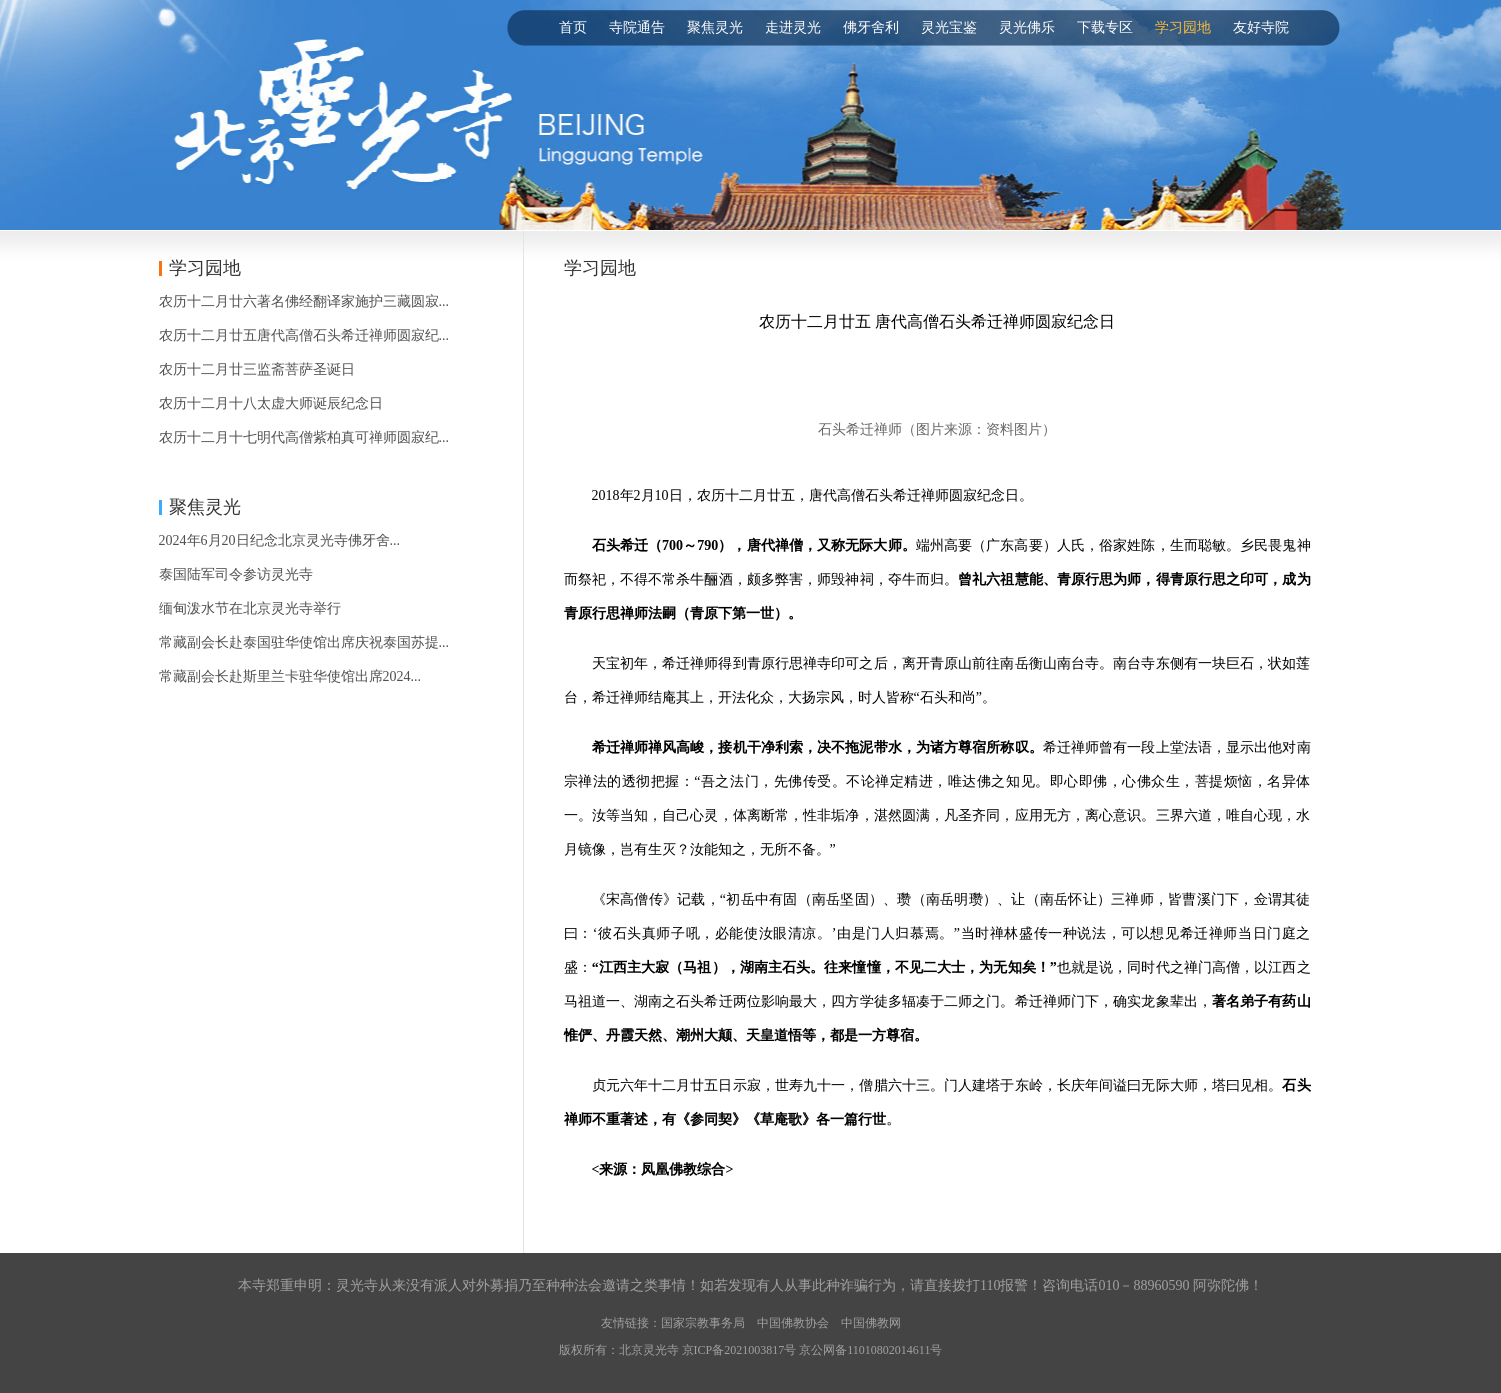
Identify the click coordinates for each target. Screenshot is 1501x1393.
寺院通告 (637, 27)
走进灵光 (793, 27)
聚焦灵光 (715, 27)
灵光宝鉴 (949, 27)
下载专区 (1105, 27)
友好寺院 (1261, 27)
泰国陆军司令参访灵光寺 (236, 574)
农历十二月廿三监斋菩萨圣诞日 (257, 369)
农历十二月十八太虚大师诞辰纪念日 (271, 403)
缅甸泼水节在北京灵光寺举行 (250, 608)
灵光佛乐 (1027, 27)
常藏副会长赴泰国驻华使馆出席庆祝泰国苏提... (304, 642)
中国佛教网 (871, 1323)
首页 (573, 27)
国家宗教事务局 (703, 1323)
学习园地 (1183, 27)
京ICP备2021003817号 (739, 1350)
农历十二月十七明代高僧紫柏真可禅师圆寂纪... (304, 437)
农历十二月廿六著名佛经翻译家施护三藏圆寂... (304, 301)
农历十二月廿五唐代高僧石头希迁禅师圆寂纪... (304, 335)
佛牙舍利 (871, 27)
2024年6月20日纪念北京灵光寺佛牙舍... (280, 540)
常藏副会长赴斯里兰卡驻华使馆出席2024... (290, 676)
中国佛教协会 (793, 1323)
